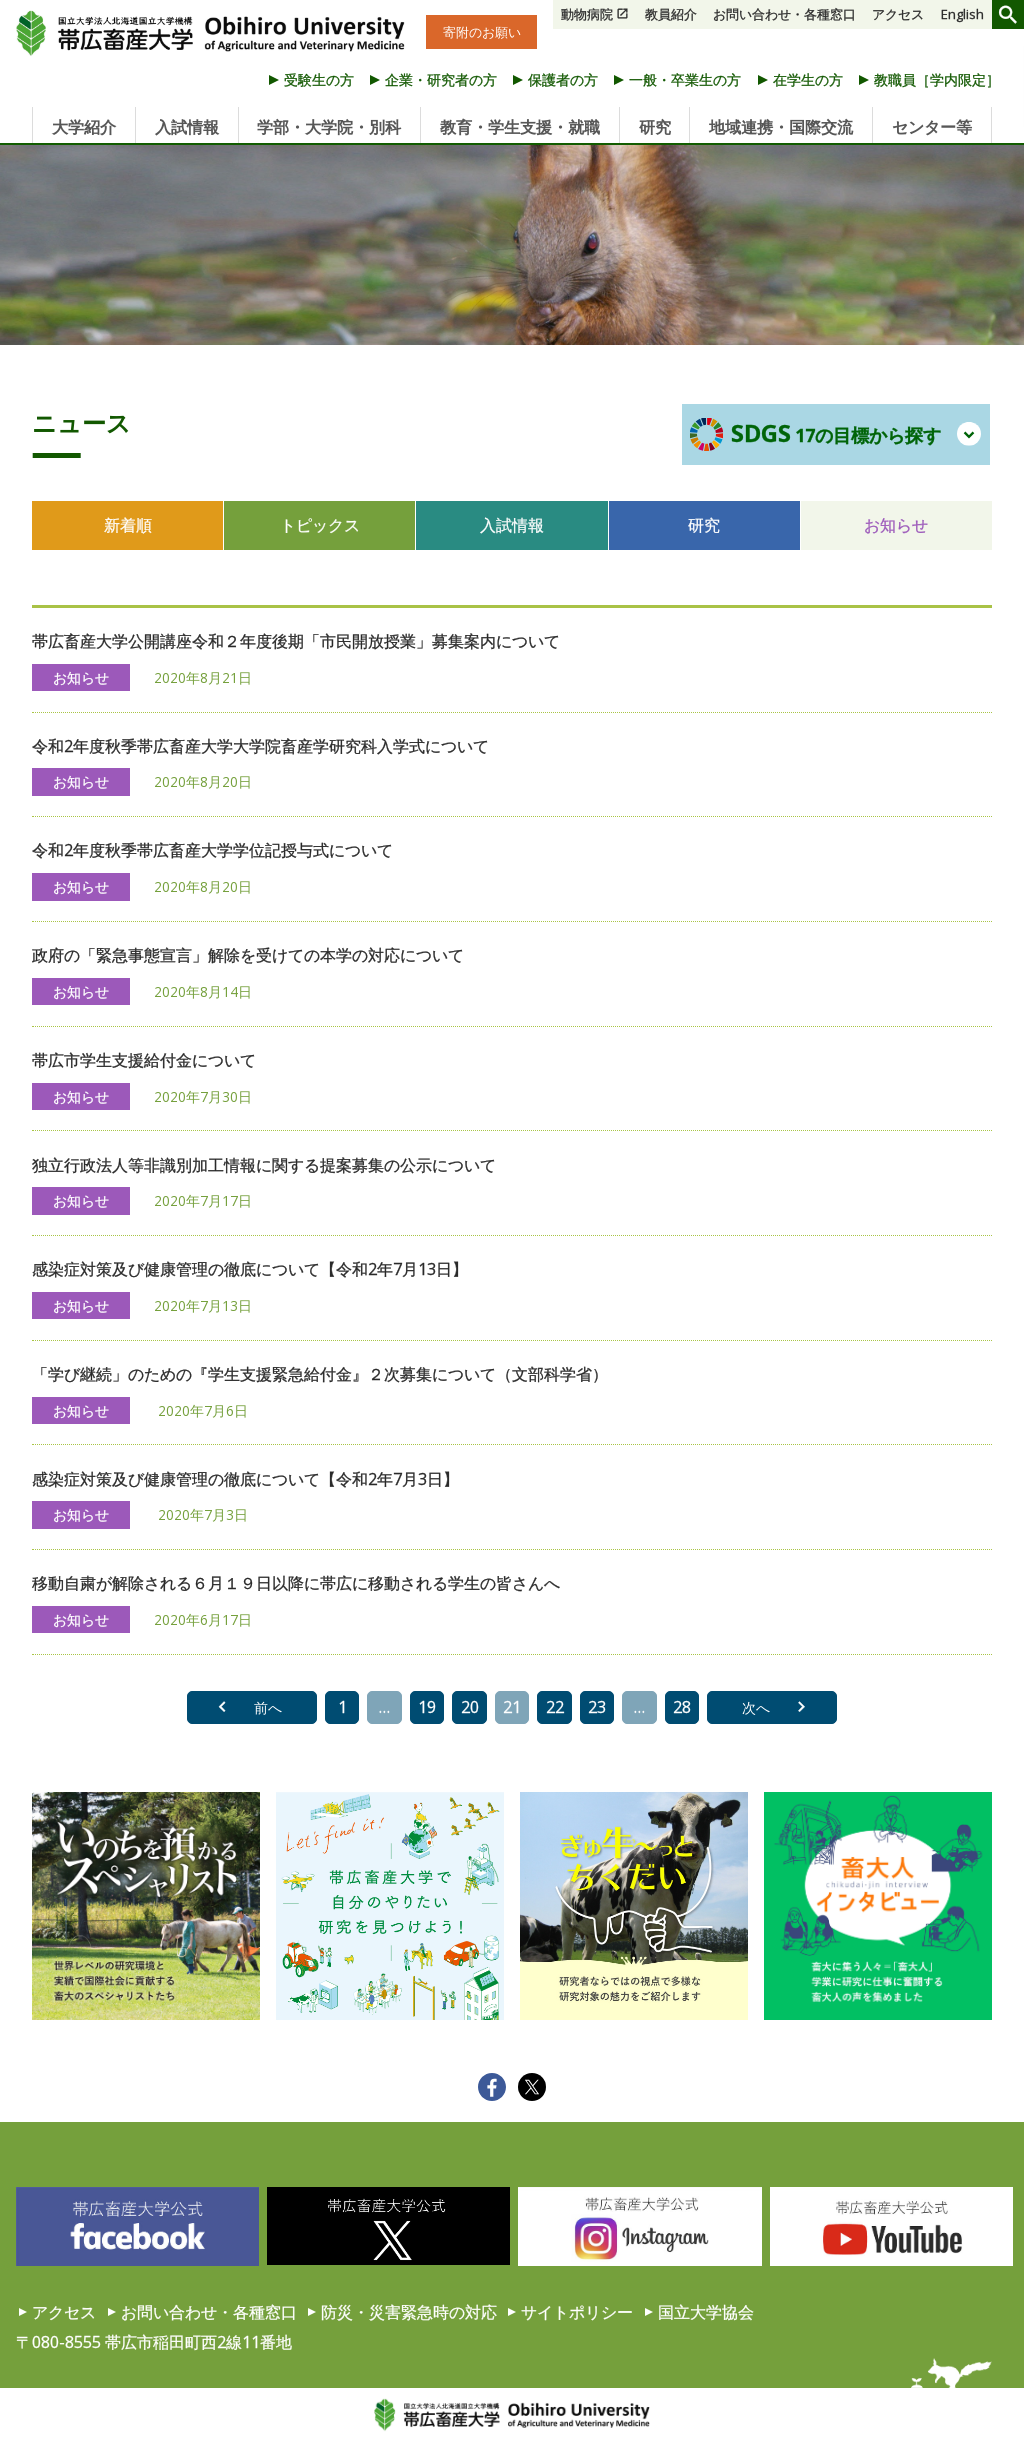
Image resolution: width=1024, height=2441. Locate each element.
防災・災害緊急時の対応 (409, 2312)
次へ (756, 1707)
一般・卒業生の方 (685, 79)
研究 (655, 127)
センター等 (932, 127)
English (962, 14)
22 (555, 1707)
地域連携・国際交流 (781, 127)
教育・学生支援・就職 (520, 127)
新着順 (128, 525)
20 (470, 1707)
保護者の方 (563, 79)
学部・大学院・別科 (329, 127)
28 (682, 1707)
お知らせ (896, 525)
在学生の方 (808, 79)
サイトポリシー (577, 2312)
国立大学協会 (706, 2312)
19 (427, 1707)
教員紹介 (671, 14)
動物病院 (587, 14)
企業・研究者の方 (441, 79)
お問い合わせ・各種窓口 (784, 14)
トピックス (320, 525)
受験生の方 (319, 79)
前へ (268, 1707)
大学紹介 (84, 127)
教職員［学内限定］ (937, 79)
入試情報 (187, 127)
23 (597, 1707)
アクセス (898, 14)
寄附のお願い (482, 32)
